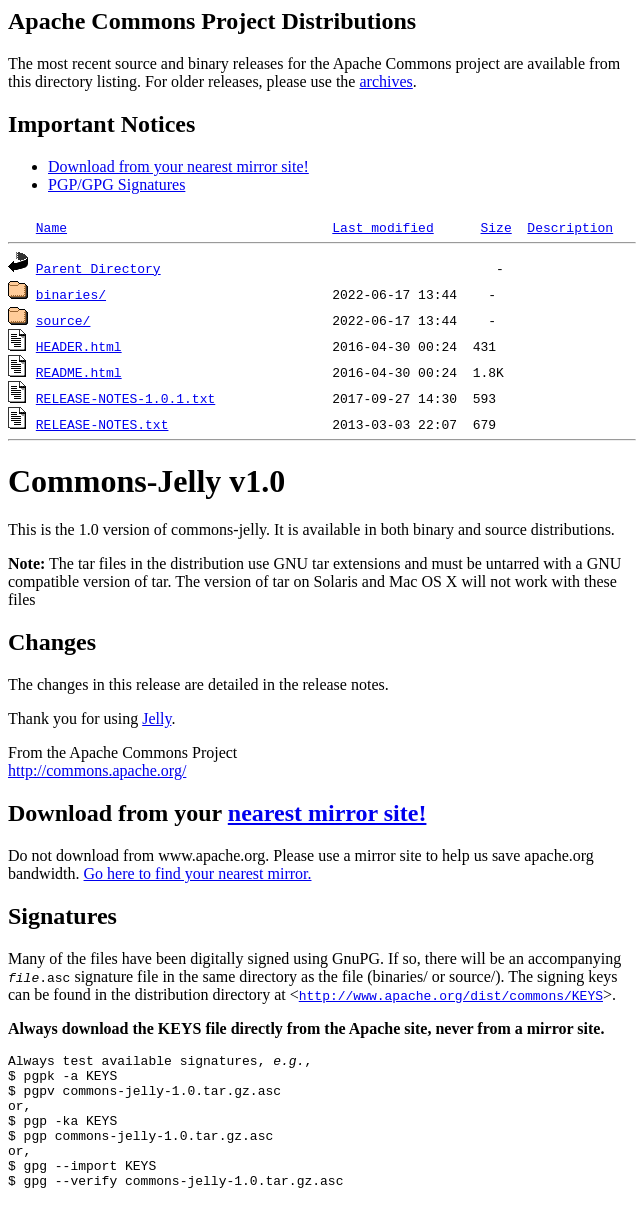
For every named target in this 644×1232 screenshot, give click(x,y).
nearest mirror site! (327, 813)
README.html (79, 372)
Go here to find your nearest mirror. (198, 873)
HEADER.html (79, 346)
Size (495, 227)
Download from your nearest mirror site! (178, 166)
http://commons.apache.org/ (97, 770)
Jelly (156, 718)
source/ (63, 320)
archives (385, 81)
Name (51, 227)
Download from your (118, 813)
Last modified (382, 227)
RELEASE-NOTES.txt (102, 424)
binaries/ (71, 294)
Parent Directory (98, 268)
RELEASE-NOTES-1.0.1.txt (125, 398)
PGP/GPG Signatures (116, 184)
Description (570, 227)
